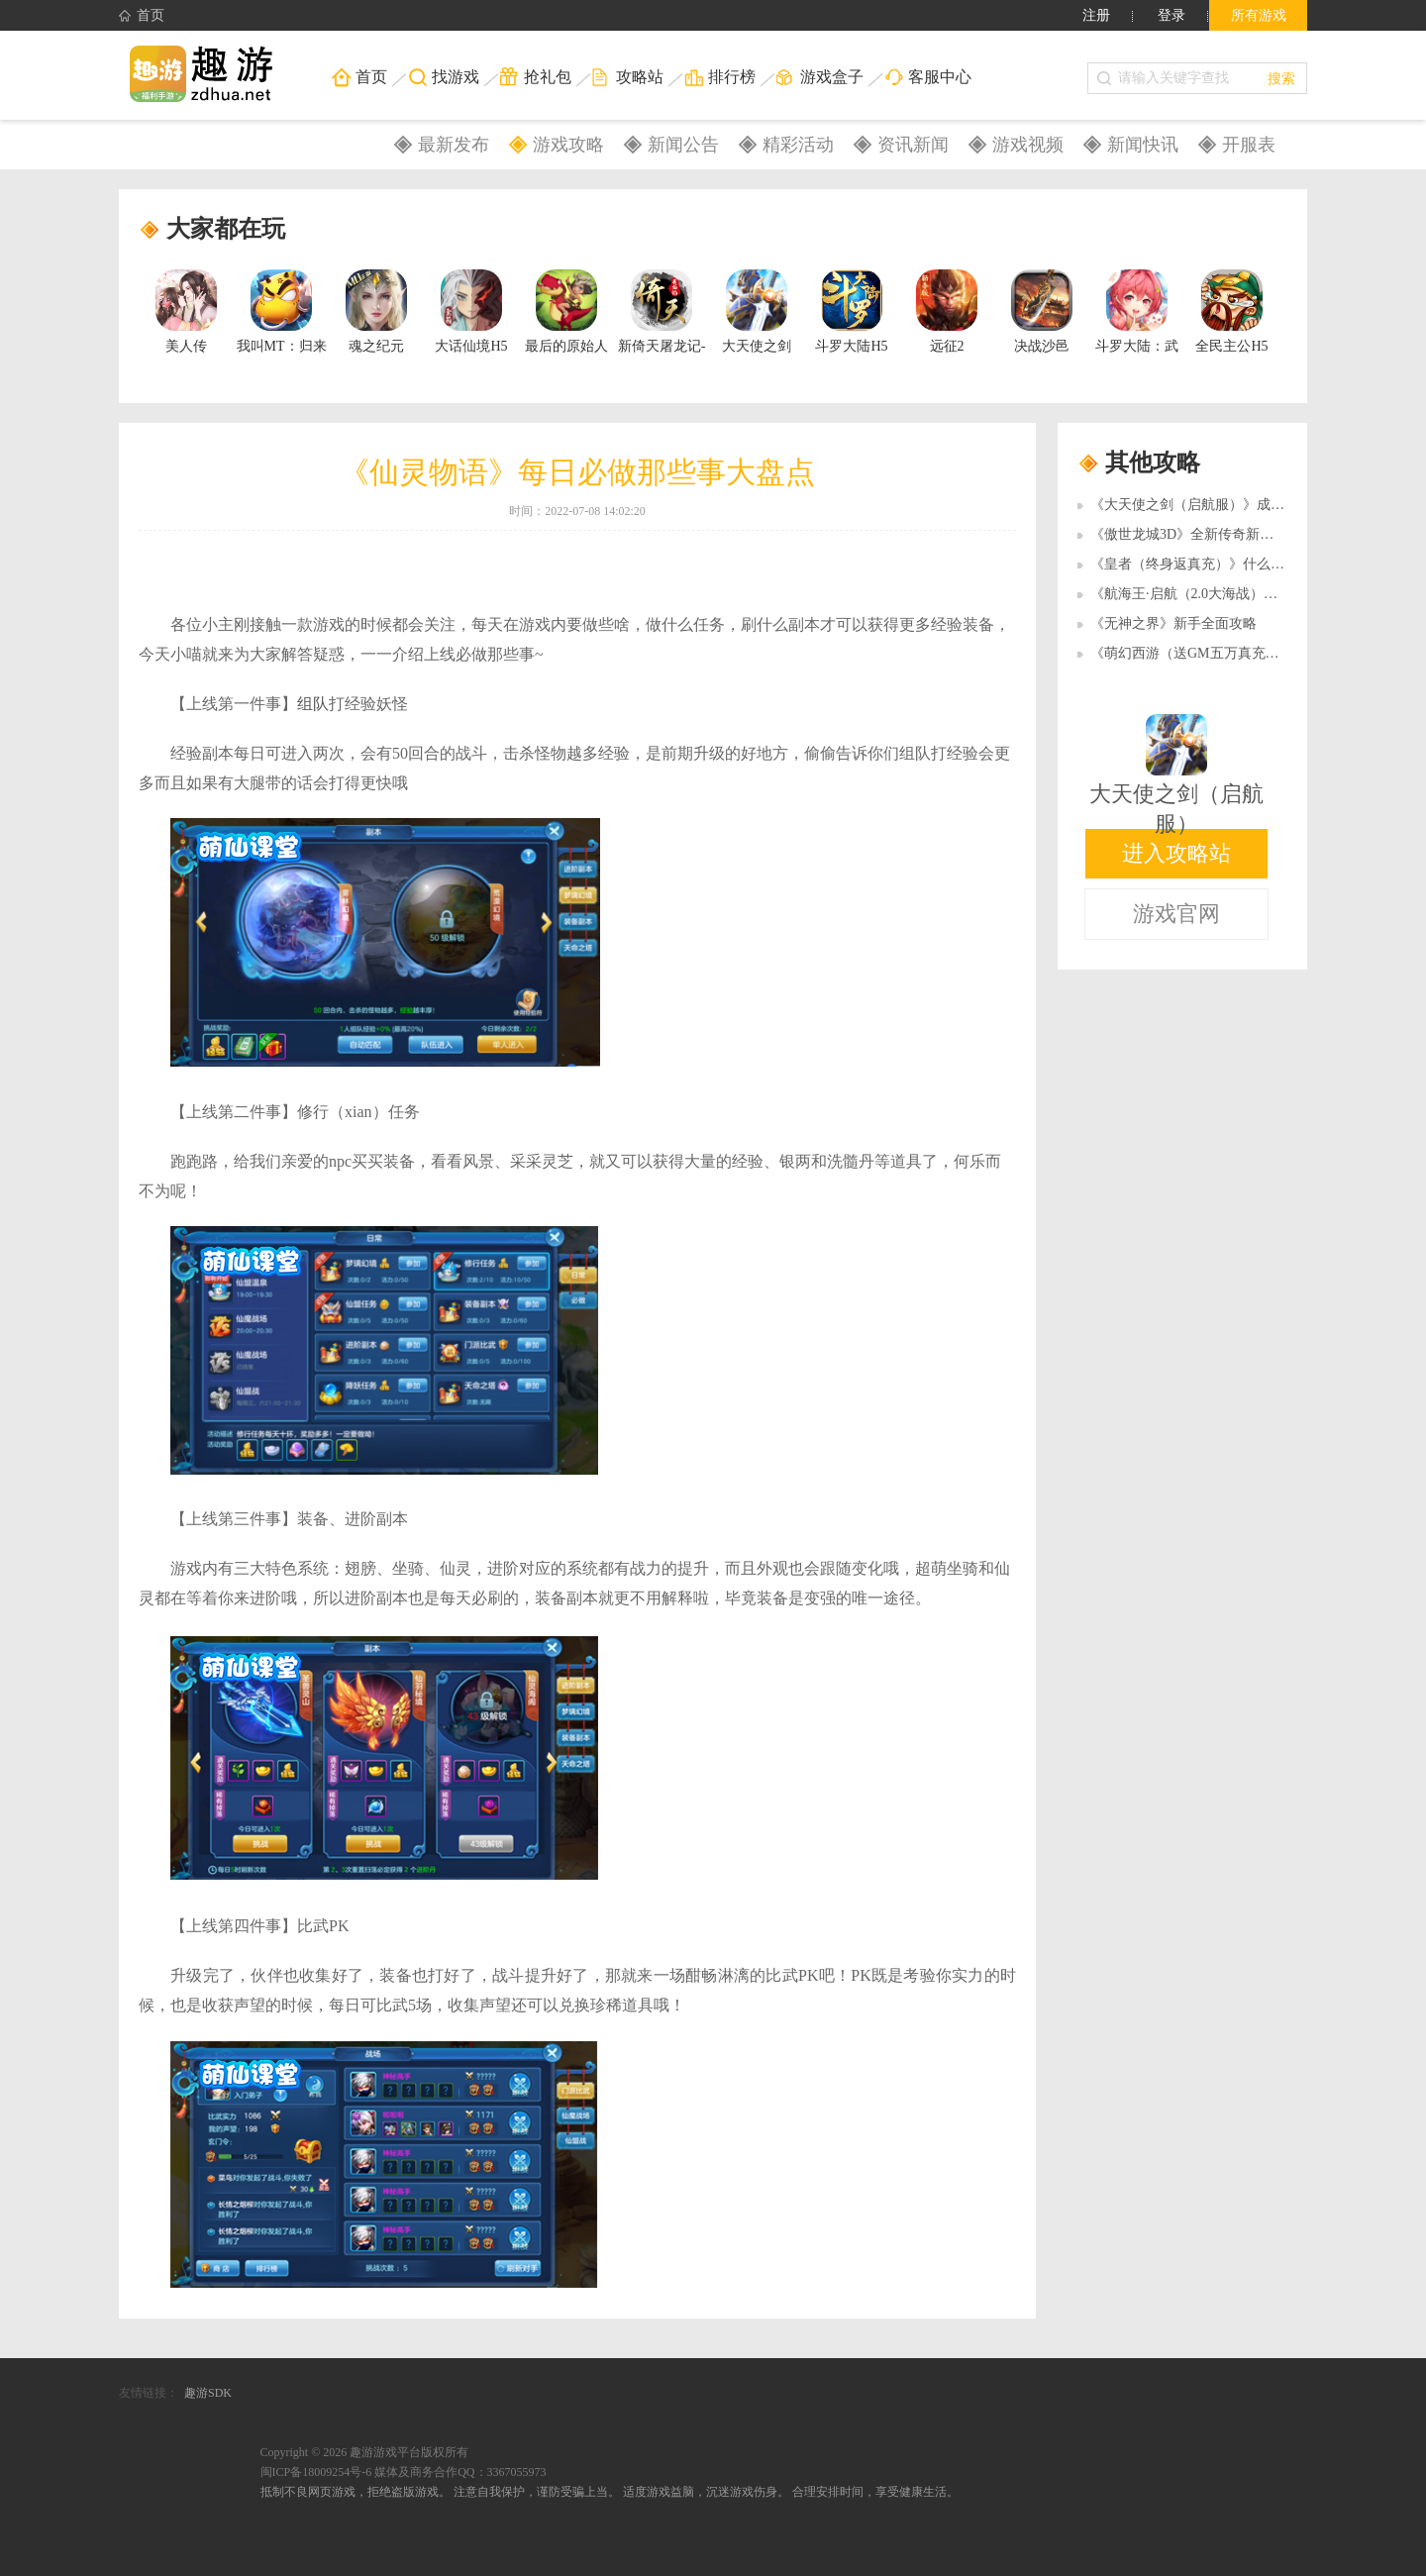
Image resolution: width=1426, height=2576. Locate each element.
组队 (313, 703)
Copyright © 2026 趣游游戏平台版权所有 (364, 2452)
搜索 (1281, 78)
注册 (1096, 15)
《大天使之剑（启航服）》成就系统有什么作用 (1235, 504)
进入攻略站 (1176, 853)
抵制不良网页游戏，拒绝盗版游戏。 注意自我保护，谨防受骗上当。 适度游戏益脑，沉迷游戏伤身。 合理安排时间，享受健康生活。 (609, 2492)
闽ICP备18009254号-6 (316, 2472)
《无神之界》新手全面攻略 (1173, 623)
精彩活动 (798, 145)
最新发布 (453, 145)
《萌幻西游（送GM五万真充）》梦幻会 (1212, 653)
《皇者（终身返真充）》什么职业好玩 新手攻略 (1237, 564)
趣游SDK (208, 2393)
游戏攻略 (568, 145)
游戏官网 (1176, 913)
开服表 (1248, 145)
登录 (1171, 15)
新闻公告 (683, 145)
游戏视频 (1028, 145)
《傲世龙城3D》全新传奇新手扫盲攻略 (1209, 534)
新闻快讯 (1142, 145)
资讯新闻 (913, 145)
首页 (141, 16)
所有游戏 (1258, 15)
